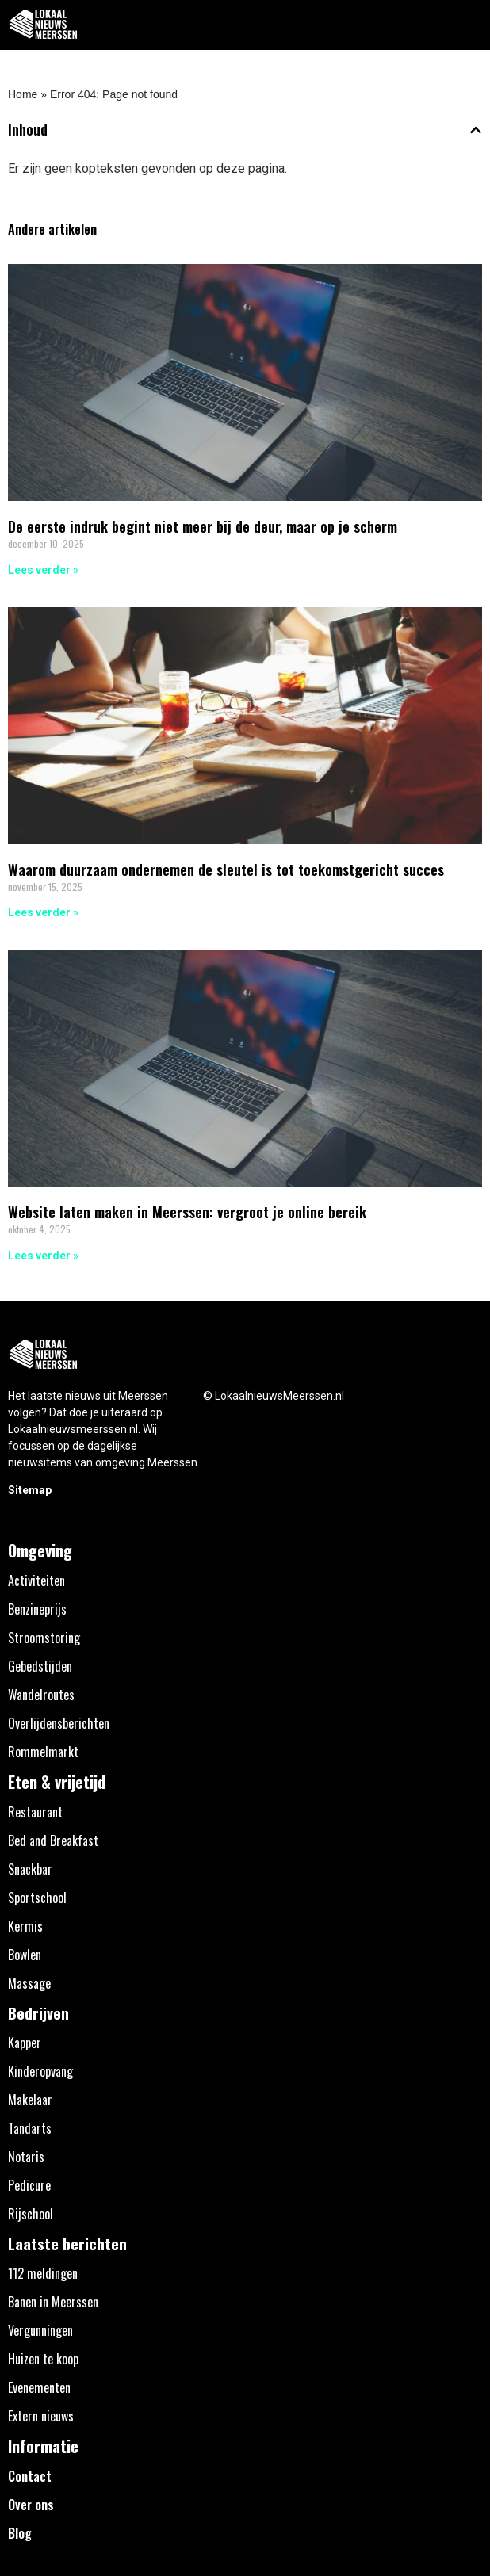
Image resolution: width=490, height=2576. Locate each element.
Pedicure (29, 2185)
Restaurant (35, 1811)
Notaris (26, 2156)
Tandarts (30, 2128)
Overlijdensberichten (58, 1723)
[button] (469, 25)
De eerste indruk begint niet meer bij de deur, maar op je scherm (202, 526)
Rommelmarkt (43, 1751)
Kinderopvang (40, 2071)
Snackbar (30, 1868)
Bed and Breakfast (53, 1840)
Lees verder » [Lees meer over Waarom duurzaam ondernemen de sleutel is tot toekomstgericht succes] (43, 912)
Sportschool (37, 1897)
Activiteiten (36, 1580)
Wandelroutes (41, 1694)
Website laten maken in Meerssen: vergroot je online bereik (187, 1212)
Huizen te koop (43, 2358)
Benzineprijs (37, 1609)
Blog (20, 2533)
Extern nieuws (41, 2415)
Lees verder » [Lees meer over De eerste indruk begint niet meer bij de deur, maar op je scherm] (43, 570)
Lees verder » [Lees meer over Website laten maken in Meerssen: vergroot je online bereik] (43, 1255)
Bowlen (24, 1954)
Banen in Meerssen (53, 2301)
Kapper (24, 2042)
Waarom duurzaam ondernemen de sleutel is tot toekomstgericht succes (226, 869)
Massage (29, 1983)
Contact (30, 2476)
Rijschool (30, 2213)
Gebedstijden (40, 1666)
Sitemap (30, 1490)
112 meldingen (43, 2273)
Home (22, 94)
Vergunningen (40, 2330)
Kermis (25, 1926)
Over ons (31, 2504)
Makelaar (30, 2099)
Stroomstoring (44, 1637)
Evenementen (39, 2387)
